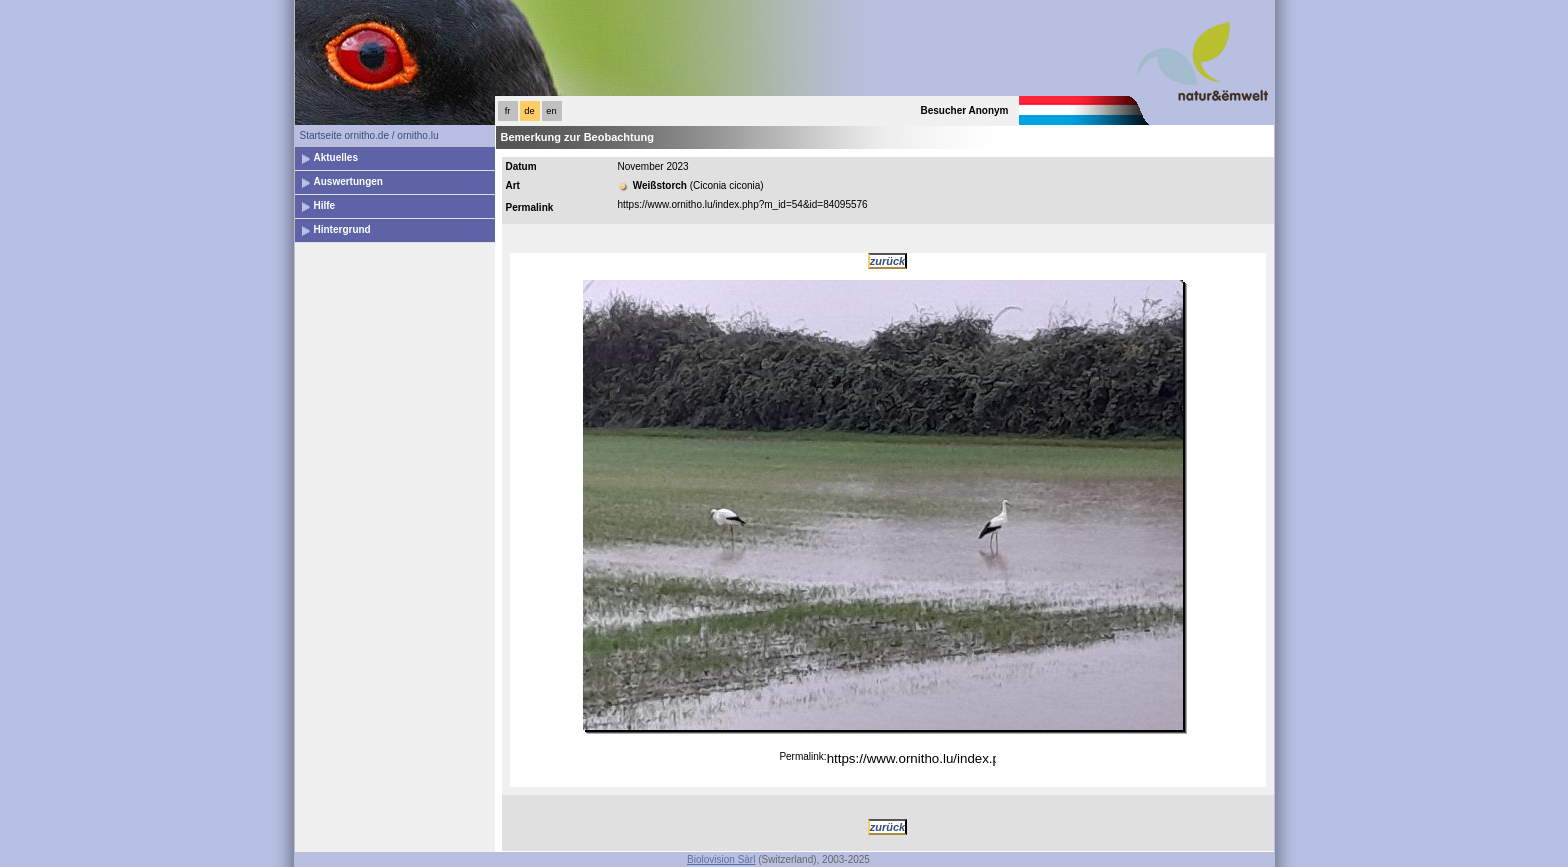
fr (508, 111)
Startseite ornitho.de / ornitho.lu (369, 135)
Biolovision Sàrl (721, 859)
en (551, 111)
